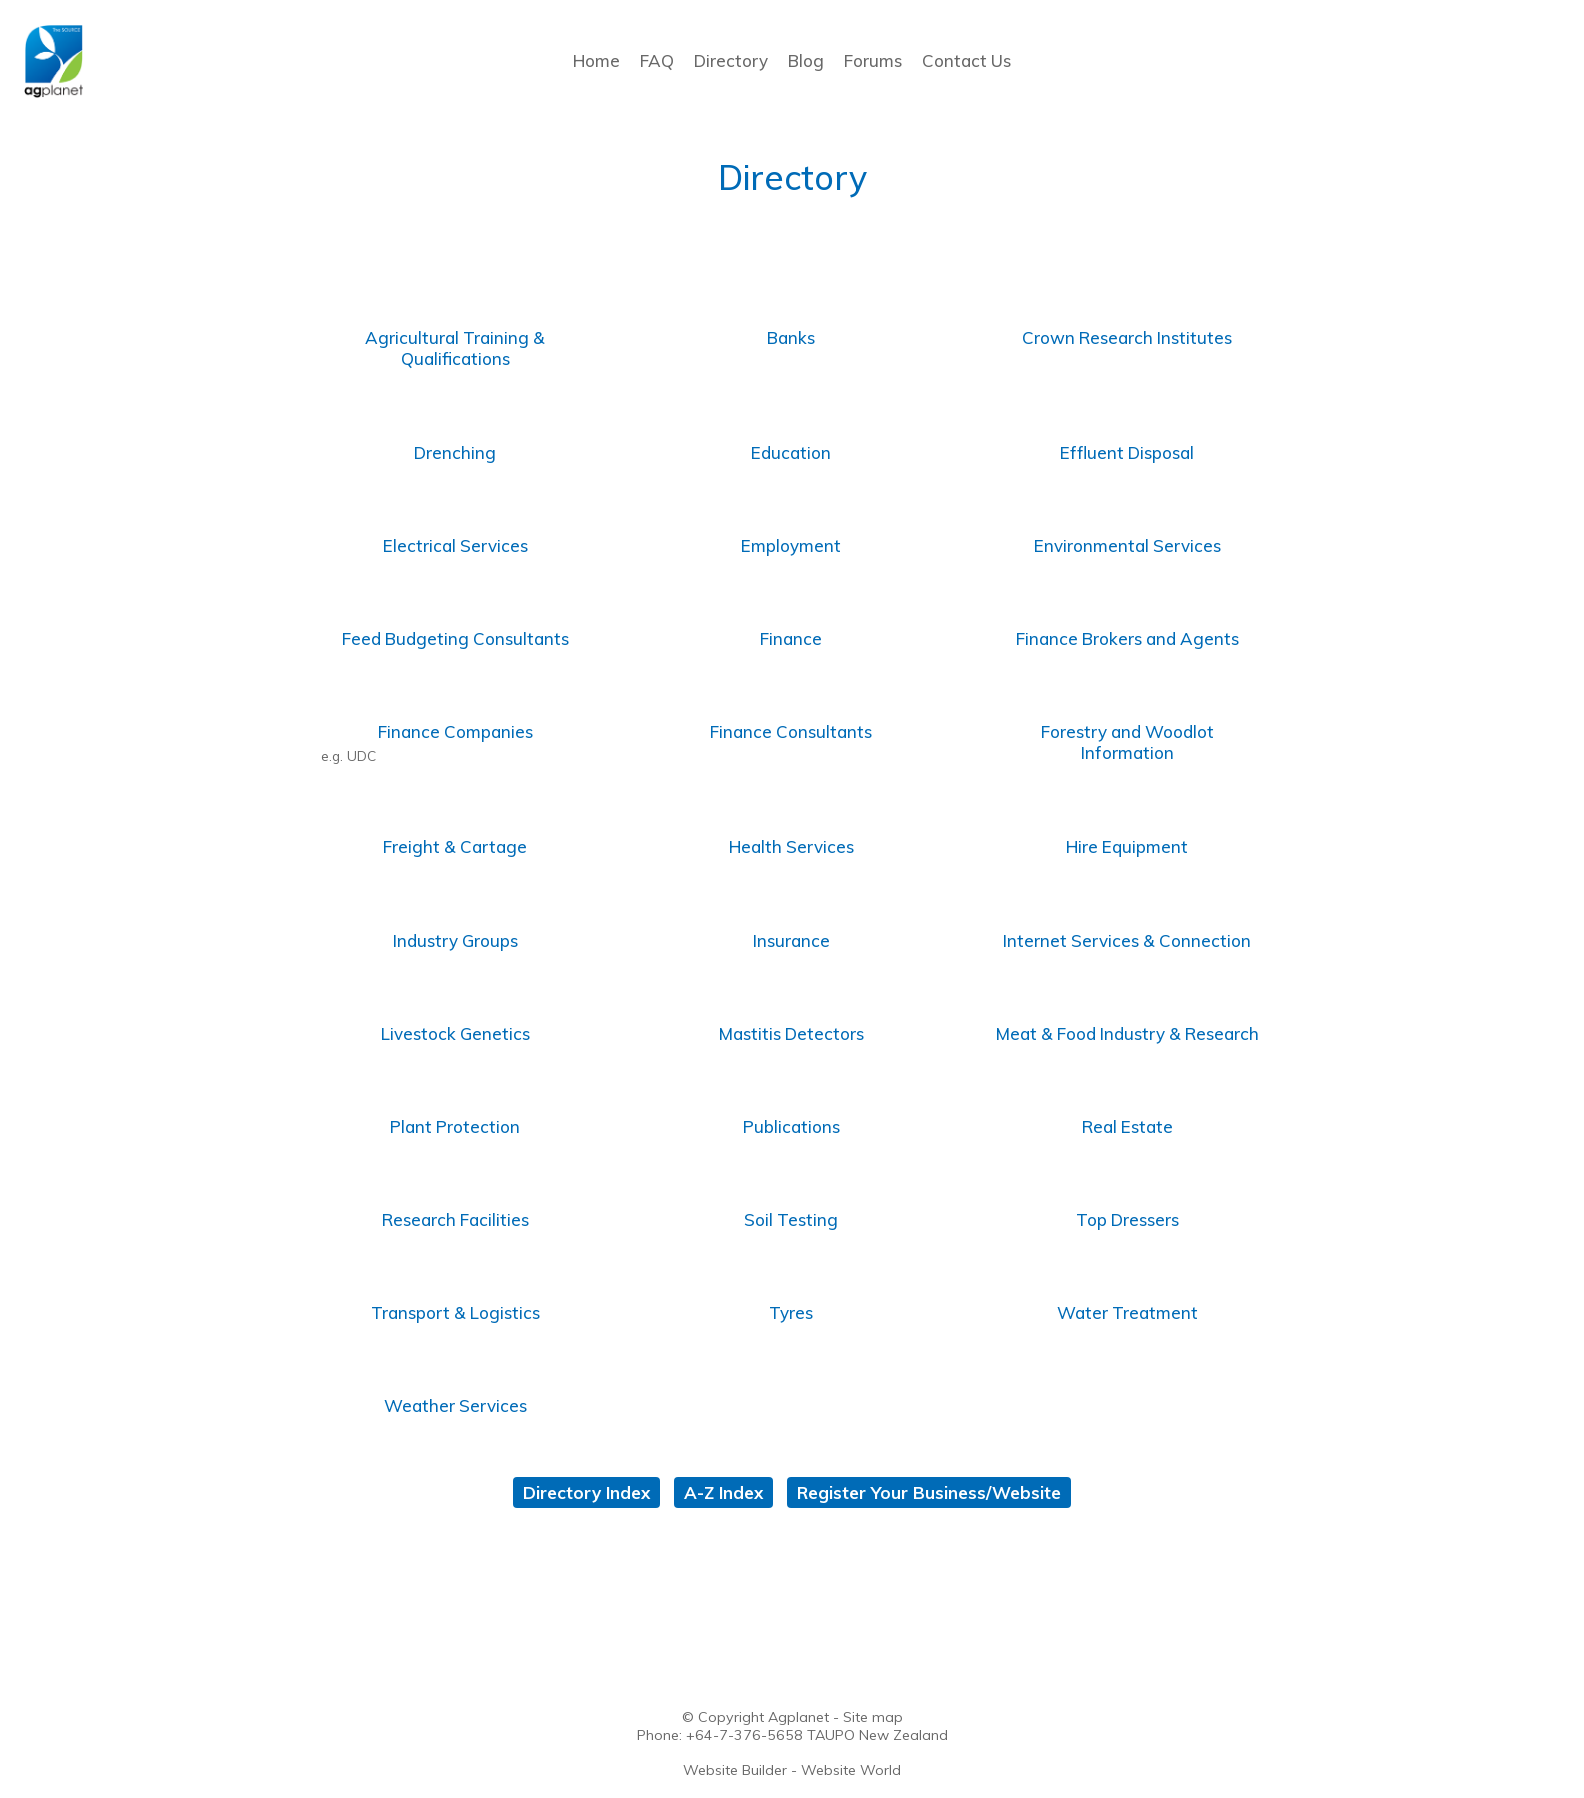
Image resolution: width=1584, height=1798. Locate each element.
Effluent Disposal (1127, 452)
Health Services (791, 846)
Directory (731, 60)
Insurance (791, 940)
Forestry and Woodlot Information (1127, 742)
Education (791, 452)
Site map (873, 1717)
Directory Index (586, 1492)
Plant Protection (455, 1126)
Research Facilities (455, 1219)
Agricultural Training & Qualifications (455, 348)
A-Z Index (723, 1492)
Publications (791, 1126)
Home (596, 60)
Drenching (455, 452)
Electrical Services (455, 545)
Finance (791, 638)
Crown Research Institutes (1127, 337)
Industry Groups (455, 940)
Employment (791, 545)
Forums (873, 60)
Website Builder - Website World (792, 1770)
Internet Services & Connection (1127, 940)
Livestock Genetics (455, 1033)
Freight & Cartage (455, 846)
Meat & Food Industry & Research (1127, 1033)
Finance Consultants (791, 731)
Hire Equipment (1127, 846)
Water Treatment (1127, 1312)
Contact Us (966, 60)
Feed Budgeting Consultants (455, 638)
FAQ (657, 60)
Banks (791, 337)
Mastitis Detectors (791, 1033)
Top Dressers (1127, 1219)
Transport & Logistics (455, 1312)
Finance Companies (455, 731)
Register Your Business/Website (929, 1492)
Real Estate (1127, 1126)
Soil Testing (791, 1219)
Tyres (791, 1312)
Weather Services (455, 1405)
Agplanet (798, 1717)
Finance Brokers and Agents (1127, 638)
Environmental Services (1127, 545)
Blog (806, 60)
